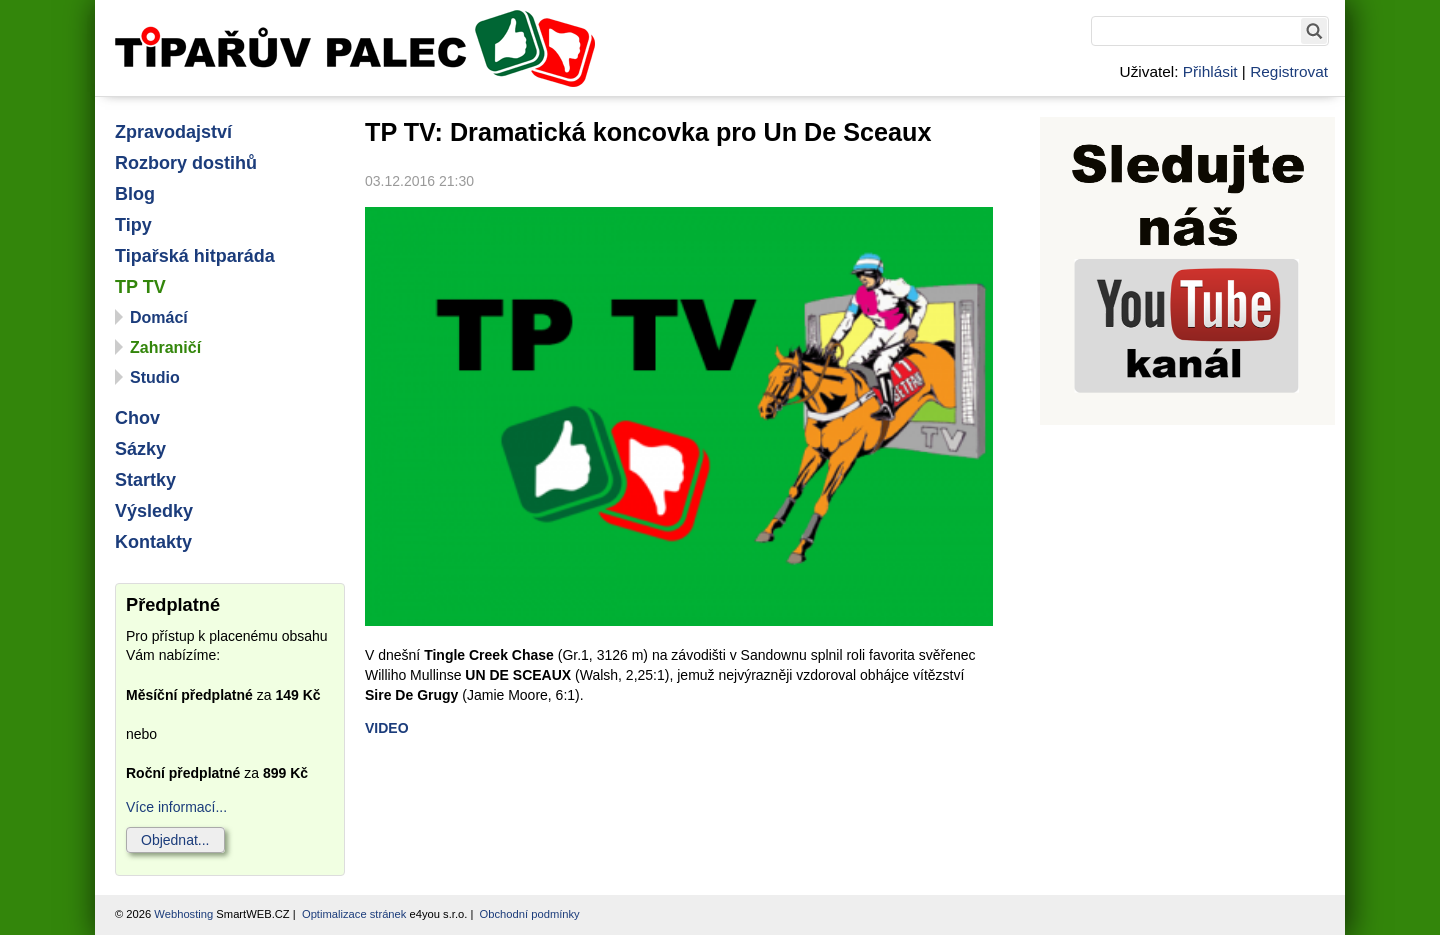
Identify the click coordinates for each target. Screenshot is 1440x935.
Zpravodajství (173, 132)
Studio (155, 377)
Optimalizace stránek (354, 914)
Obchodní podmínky (530, 914)
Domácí (159, 317)
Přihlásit (1210, 71)
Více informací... (176, 807)
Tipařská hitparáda (195, 256)
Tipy (133, 225)
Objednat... (175, 840)
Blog (135, 194)
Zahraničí (165, 347)
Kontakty (153, 542)
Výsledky (154, 511)
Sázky (140, 449)
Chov (137, 418)
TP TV (140, 287)
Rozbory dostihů (186, 163)
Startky (145, 480)
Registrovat (1289, 71)
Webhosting (183, 914)
